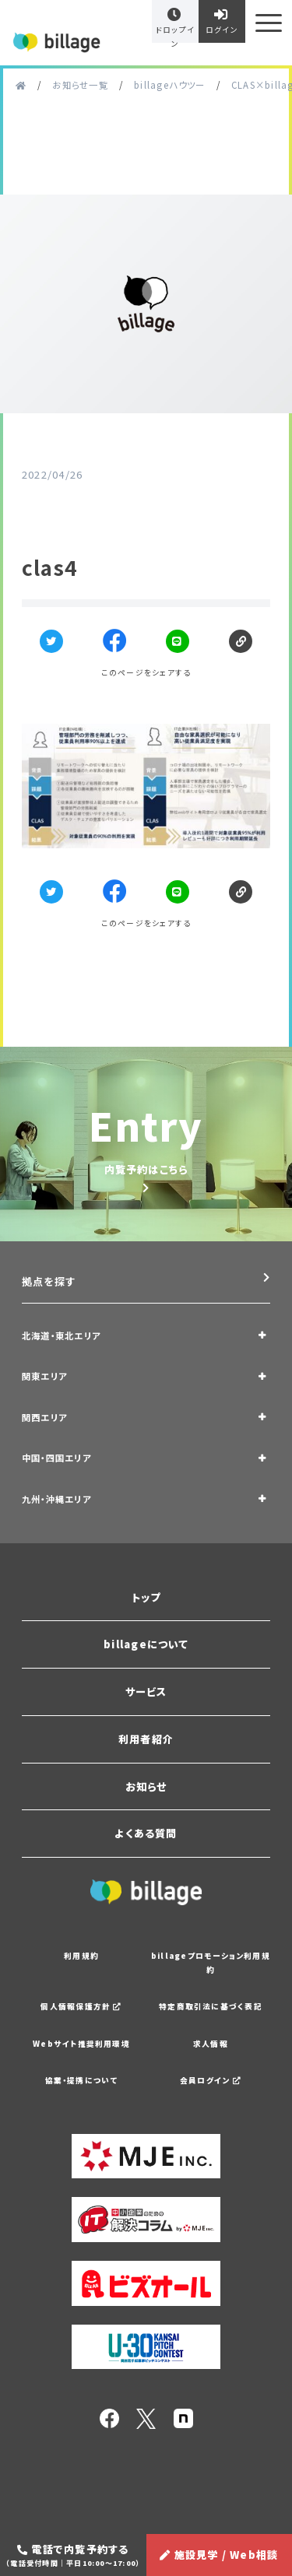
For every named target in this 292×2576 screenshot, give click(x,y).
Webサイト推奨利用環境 (81, 2043)
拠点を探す (146, 1280)
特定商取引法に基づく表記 (210, 2006)
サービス (146, 1691)
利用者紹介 (146, 1739)
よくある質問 (145, 1833)
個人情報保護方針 (80, 2006)
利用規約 (81, 1955)
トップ (146, 1597)
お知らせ (146, 1786)
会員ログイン (210, 2080)
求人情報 (210, 2043)
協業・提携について (81, 2080)
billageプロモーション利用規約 (210, 1962)
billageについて (146, 1644)
